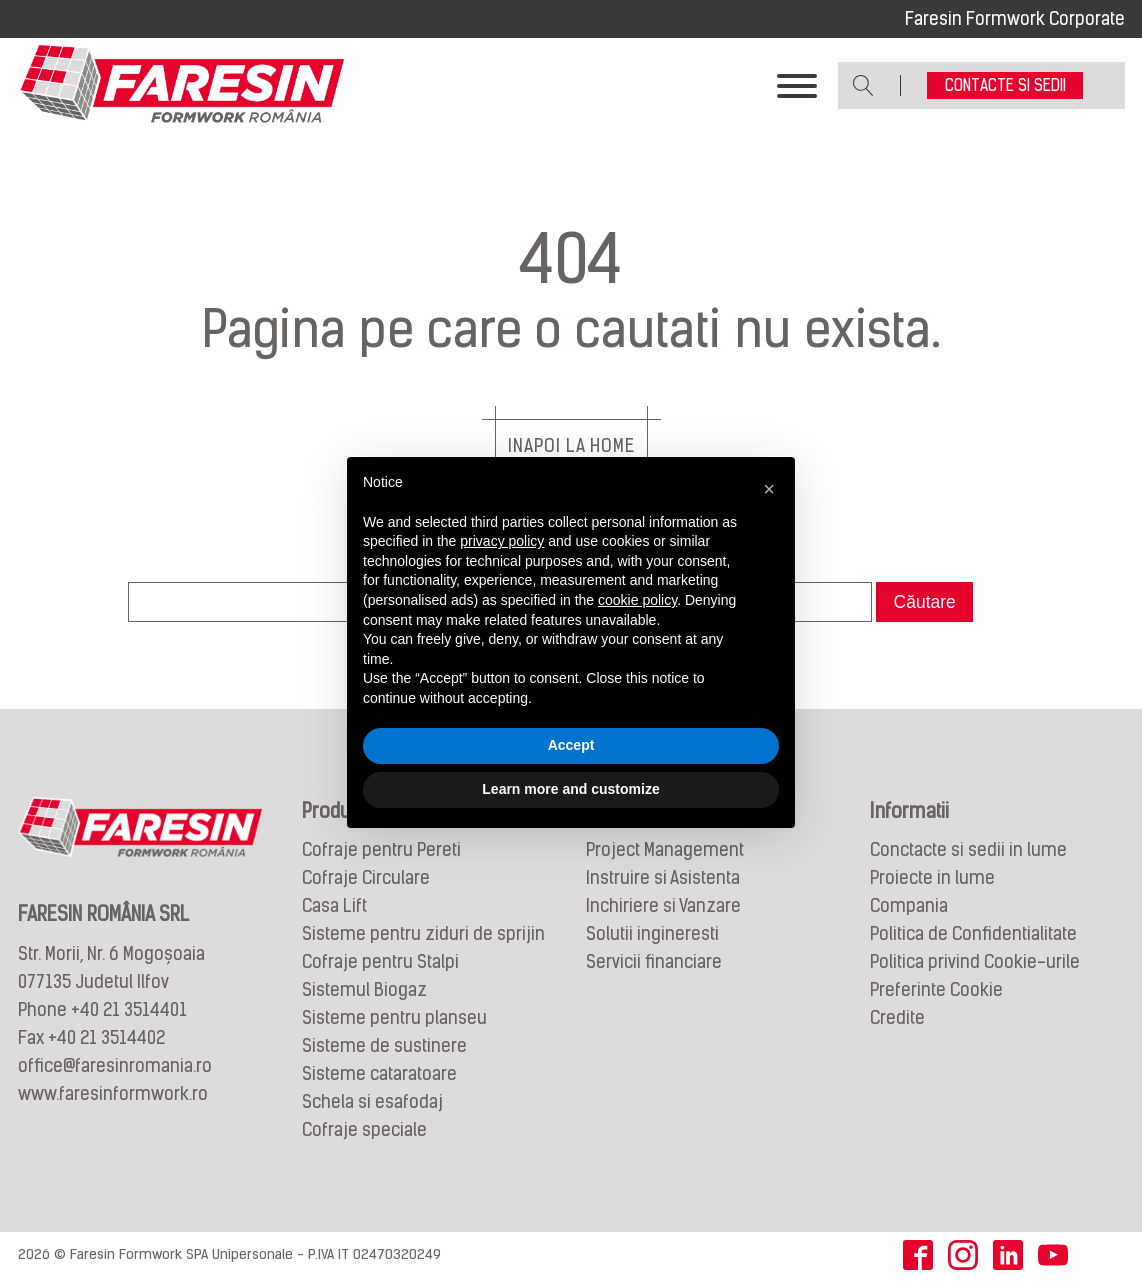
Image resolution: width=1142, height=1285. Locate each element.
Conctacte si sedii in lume (968, 849)
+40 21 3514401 (129, 1009)
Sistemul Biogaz (364, 989)
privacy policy (502, 541)
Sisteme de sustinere (384, 1045)
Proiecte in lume (932, 877)
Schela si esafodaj (372, 1101)
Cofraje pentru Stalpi (380, 961)
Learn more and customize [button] (570, 789)
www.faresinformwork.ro (113, 1093)
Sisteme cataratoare (379, 1073)
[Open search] (863, 85)
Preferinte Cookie (936, 989)
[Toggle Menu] (797, 86)
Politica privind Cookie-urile (975, 961)
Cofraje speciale (364, 1129)
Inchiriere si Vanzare (663, 905)
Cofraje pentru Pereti (381, 849)
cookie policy (637, 600)
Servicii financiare (654, 961)
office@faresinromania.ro (115, 1065)
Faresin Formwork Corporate (1015, 18)
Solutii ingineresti (652, 933)
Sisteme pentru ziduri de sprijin (423, 933)
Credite (897, 1017)
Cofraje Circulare (366, 877)
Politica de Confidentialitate (973, 933)
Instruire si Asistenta (663, 877)
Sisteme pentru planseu (394, 1017)
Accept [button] (571, 745)
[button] (769, 489)
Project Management (665, 849)
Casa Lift (334, 905)
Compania (909, 905)
